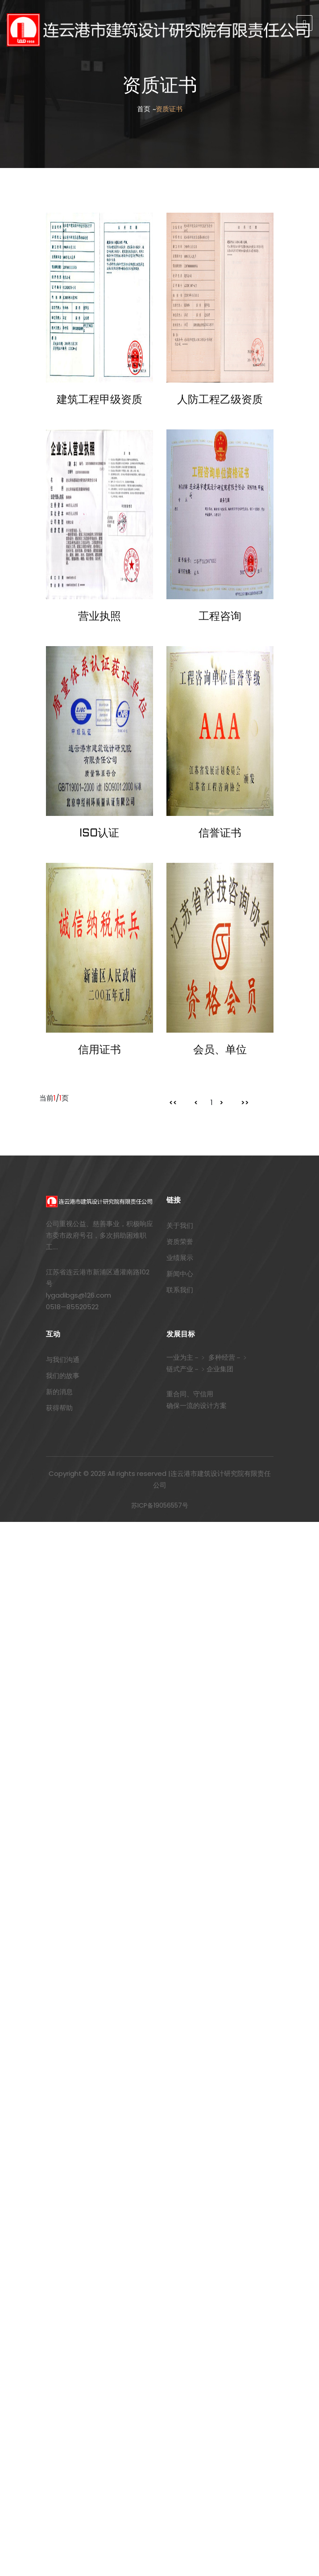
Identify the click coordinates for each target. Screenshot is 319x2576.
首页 (143, 108)
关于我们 (179, 1225)
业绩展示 (179, 1257)
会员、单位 (220, 1050)
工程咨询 (220, 617)
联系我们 (179, 1289)
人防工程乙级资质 (220, 400)
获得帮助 (59, 1407)
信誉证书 (220, 834)
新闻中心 (179, 1273)
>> (245, 1102)
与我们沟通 (62, 1359)
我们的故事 (62, 1375)
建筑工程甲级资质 (99, 400)
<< (173, 1102)
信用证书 (99, 1050)
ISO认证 (99, 834)
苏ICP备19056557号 (159, 1505)
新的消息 (59, 1391)
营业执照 (99, 617)
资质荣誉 (179, 1241)
